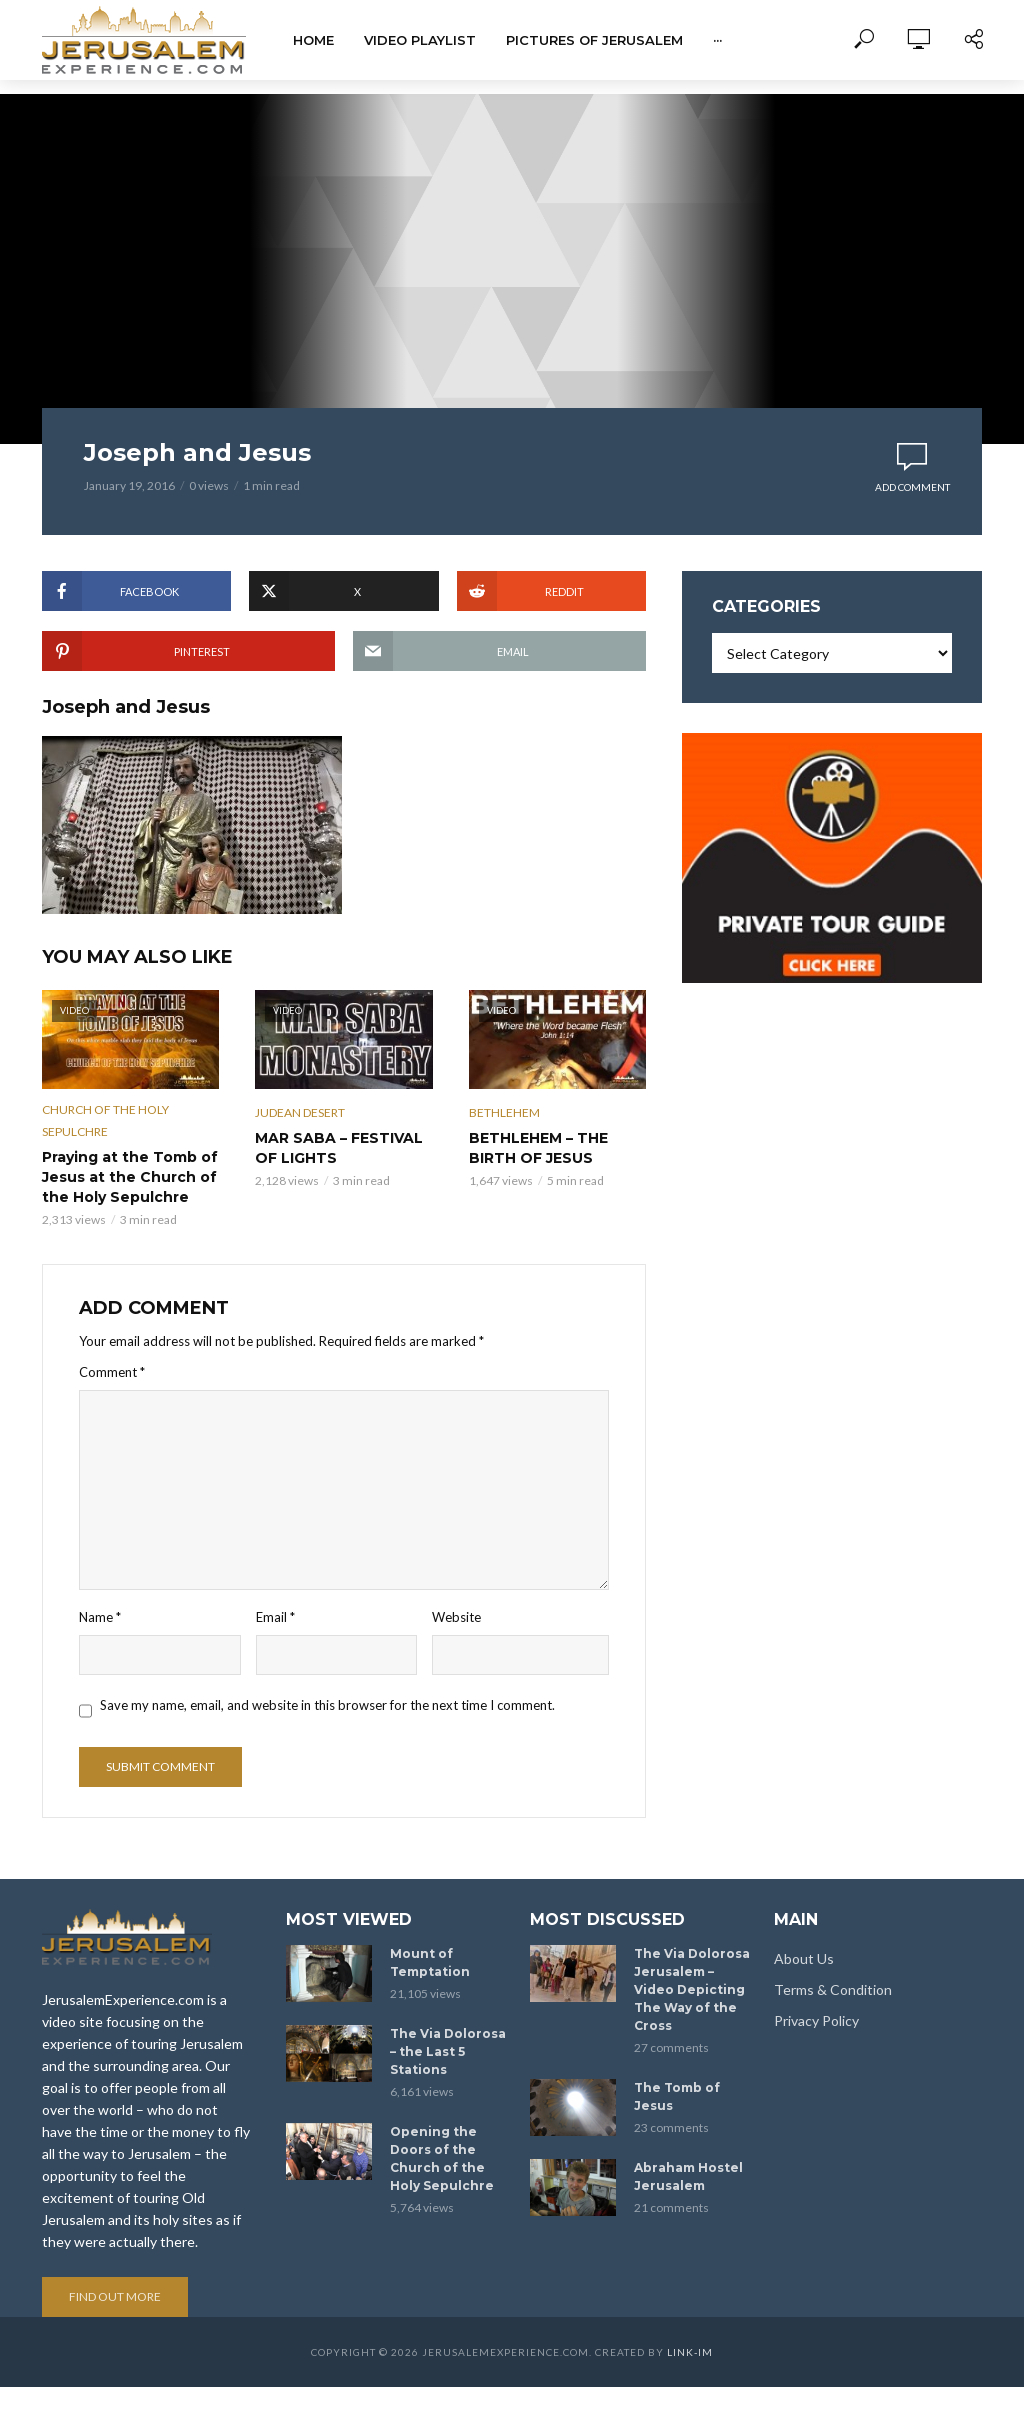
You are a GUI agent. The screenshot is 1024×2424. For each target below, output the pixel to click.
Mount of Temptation (430, 1943)
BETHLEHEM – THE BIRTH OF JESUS (538, 1148)
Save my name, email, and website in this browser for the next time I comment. (327, 1705)
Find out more (115, 2277)
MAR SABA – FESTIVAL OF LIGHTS (339, 1148)
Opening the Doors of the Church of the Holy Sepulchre (442, 2139)
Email (275, 1617)
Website (456, 1617)
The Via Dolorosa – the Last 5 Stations (448, 2032)
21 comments (671, 2188)
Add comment (912, 487)
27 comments (671, 2028)
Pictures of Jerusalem (594, 40)
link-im (690, 2333)
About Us (804, 1939)
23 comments (671, 2108)
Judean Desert (300, 1112)
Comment (112, 1372)
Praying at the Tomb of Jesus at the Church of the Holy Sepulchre (130, 1177)
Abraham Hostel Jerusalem (688, 2157)
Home (313, 40)
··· (717, 40)
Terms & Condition (833, 1970)
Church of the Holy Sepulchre (105, 1120)
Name (100, 1617)
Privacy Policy (816, 2001)
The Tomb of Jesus (677, 2077)
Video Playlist (420, 40)
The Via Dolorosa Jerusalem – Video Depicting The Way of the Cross (692, 1970)
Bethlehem (504, 1112)
